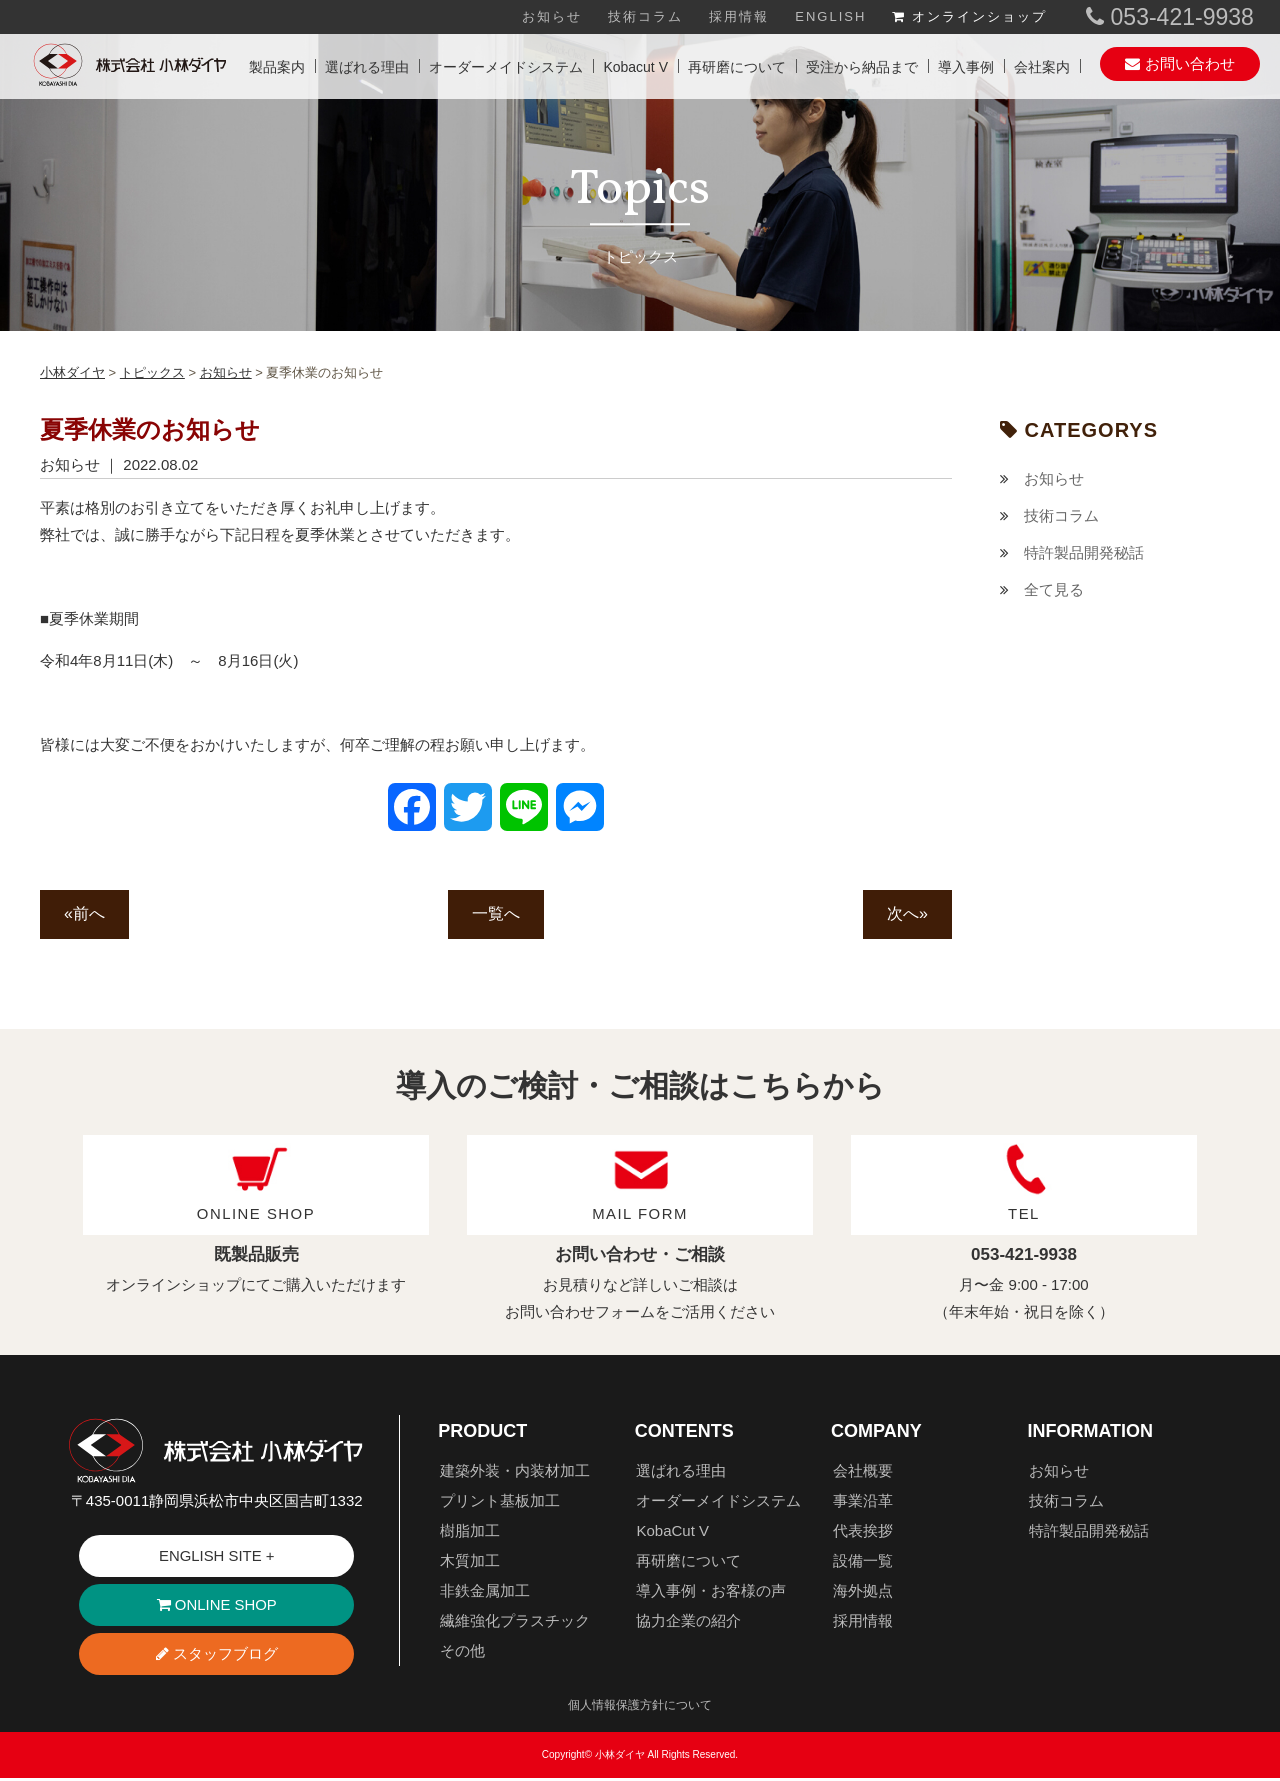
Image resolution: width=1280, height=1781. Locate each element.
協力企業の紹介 (688, 1621)
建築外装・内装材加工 (515, 1471)
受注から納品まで (862, 67)
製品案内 (277, 67)
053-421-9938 (1170, 17)
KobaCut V (672, 1531)
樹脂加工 (470, 1531)
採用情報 (739, 16)
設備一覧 (863, 1561)
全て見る (1054, 589)
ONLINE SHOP (216, 1607)
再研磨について (737, 67)
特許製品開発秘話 (1084, 552)
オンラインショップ (969, 16)
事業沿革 (863, 1501)
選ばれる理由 (367, 67)
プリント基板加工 (500, 1501)
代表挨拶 (863, 1531)
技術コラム (645, 16)
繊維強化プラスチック (515, 1621)
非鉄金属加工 (485, 1591)
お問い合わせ (1179, 63)
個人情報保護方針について (640, 1708)
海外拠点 (863, 1591)
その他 (462, 1651)
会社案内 (1042, 67)
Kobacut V (635, 67)
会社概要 (863, 1471)
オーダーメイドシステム (506, 67)
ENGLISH (830, 16)
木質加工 (470, 1561)
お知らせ (552, 16)
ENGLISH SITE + (217, 1557)
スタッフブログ (217, 1656)
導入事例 (966, 67)
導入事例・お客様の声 (711, 1591)
